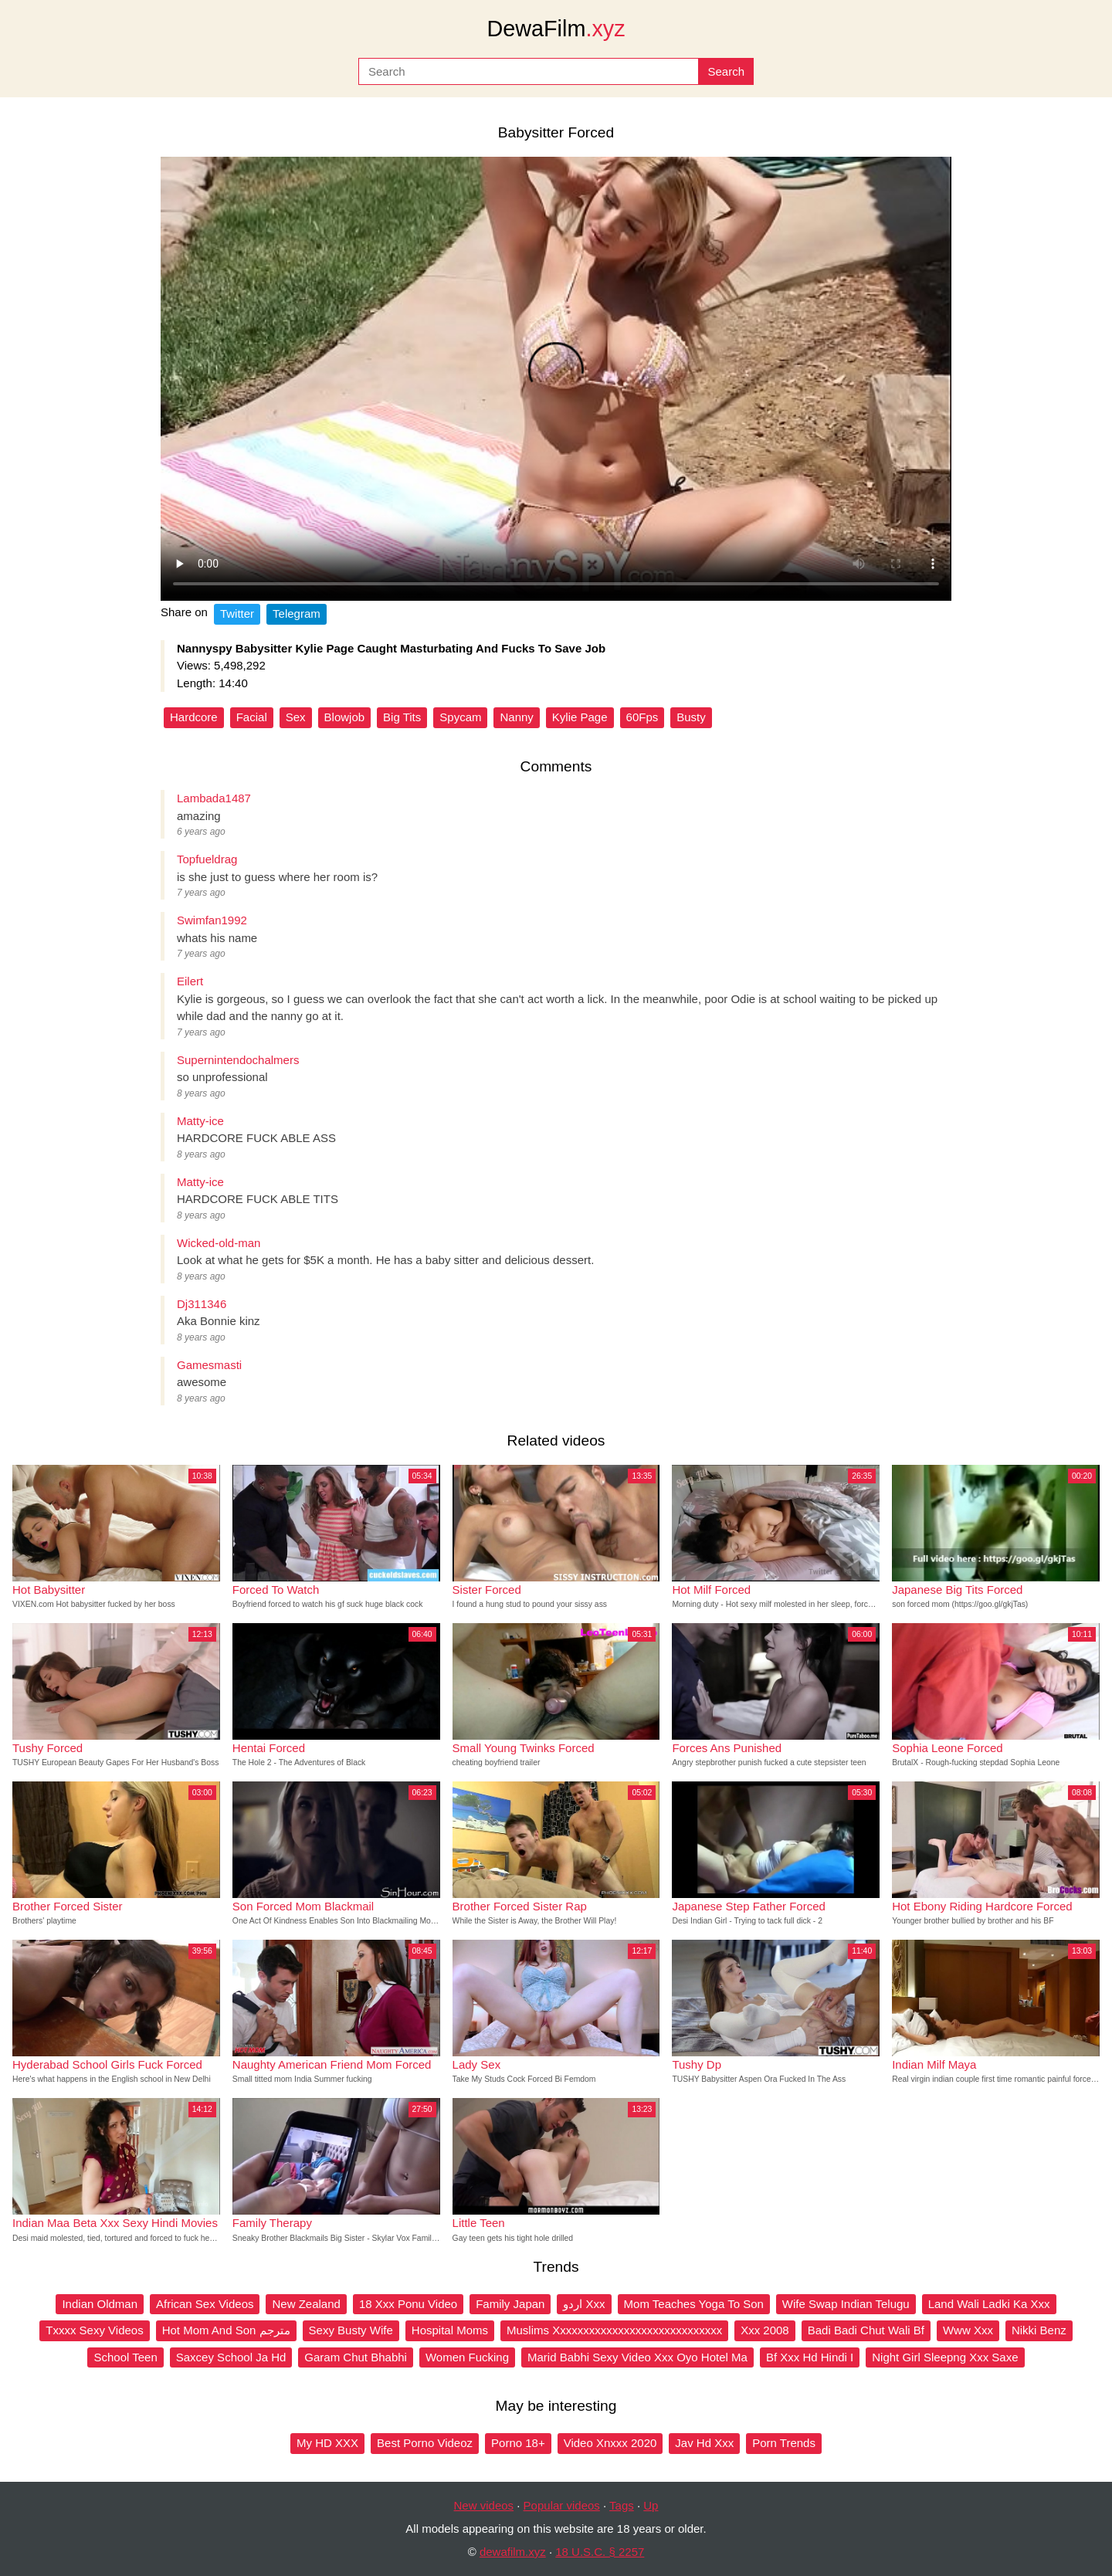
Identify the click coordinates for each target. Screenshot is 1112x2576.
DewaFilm (555, 28)
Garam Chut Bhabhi (355, 2357)
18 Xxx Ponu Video (408, 2303)
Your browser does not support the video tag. (556, 379)
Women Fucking (467, 2357)
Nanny (516, 717)
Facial (251, 717)
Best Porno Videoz (425, 2442)
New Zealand (306, 2303)
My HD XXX (327, 2442)
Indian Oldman (99, 2303)
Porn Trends (783, 2442)
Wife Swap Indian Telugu (846, 2303)
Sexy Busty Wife (351, 2330)
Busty (691, 717)
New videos (484, 2505)
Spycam (460, 717)
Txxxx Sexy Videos (94, 2330)
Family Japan (510, 2303)
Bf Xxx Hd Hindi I (809, 2357)
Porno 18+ (518, 2442)
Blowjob (344, 717)
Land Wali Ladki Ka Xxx (989, 2303)
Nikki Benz (1039, 2330)
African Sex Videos (204, 2303)
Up (650, 2505)
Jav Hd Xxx (704, 2442)
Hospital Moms (450, 2330)
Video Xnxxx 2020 (610, 2442)
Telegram (296, 613)
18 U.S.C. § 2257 (599, 2551)
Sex (296, 717)
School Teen (125, 2357)
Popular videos (562, 2505)
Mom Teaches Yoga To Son (694, 2303)
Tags (621, 2505)
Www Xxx (968, 2330)
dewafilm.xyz (513, 2551)
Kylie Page (580, 717)
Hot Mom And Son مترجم (226, 2330)
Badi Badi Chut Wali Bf (866, 2330)
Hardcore (194, 717)
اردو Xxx (584, 2303)
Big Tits (402, 717)
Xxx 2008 (765, 2330)
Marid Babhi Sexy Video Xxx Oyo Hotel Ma (637, 2357)
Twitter (237, 613)
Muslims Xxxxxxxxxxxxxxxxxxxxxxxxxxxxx (614, 2330)
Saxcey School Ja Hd (231, 2357)
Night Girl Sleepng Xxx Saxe (945, 2357)
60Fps (642, 717)
